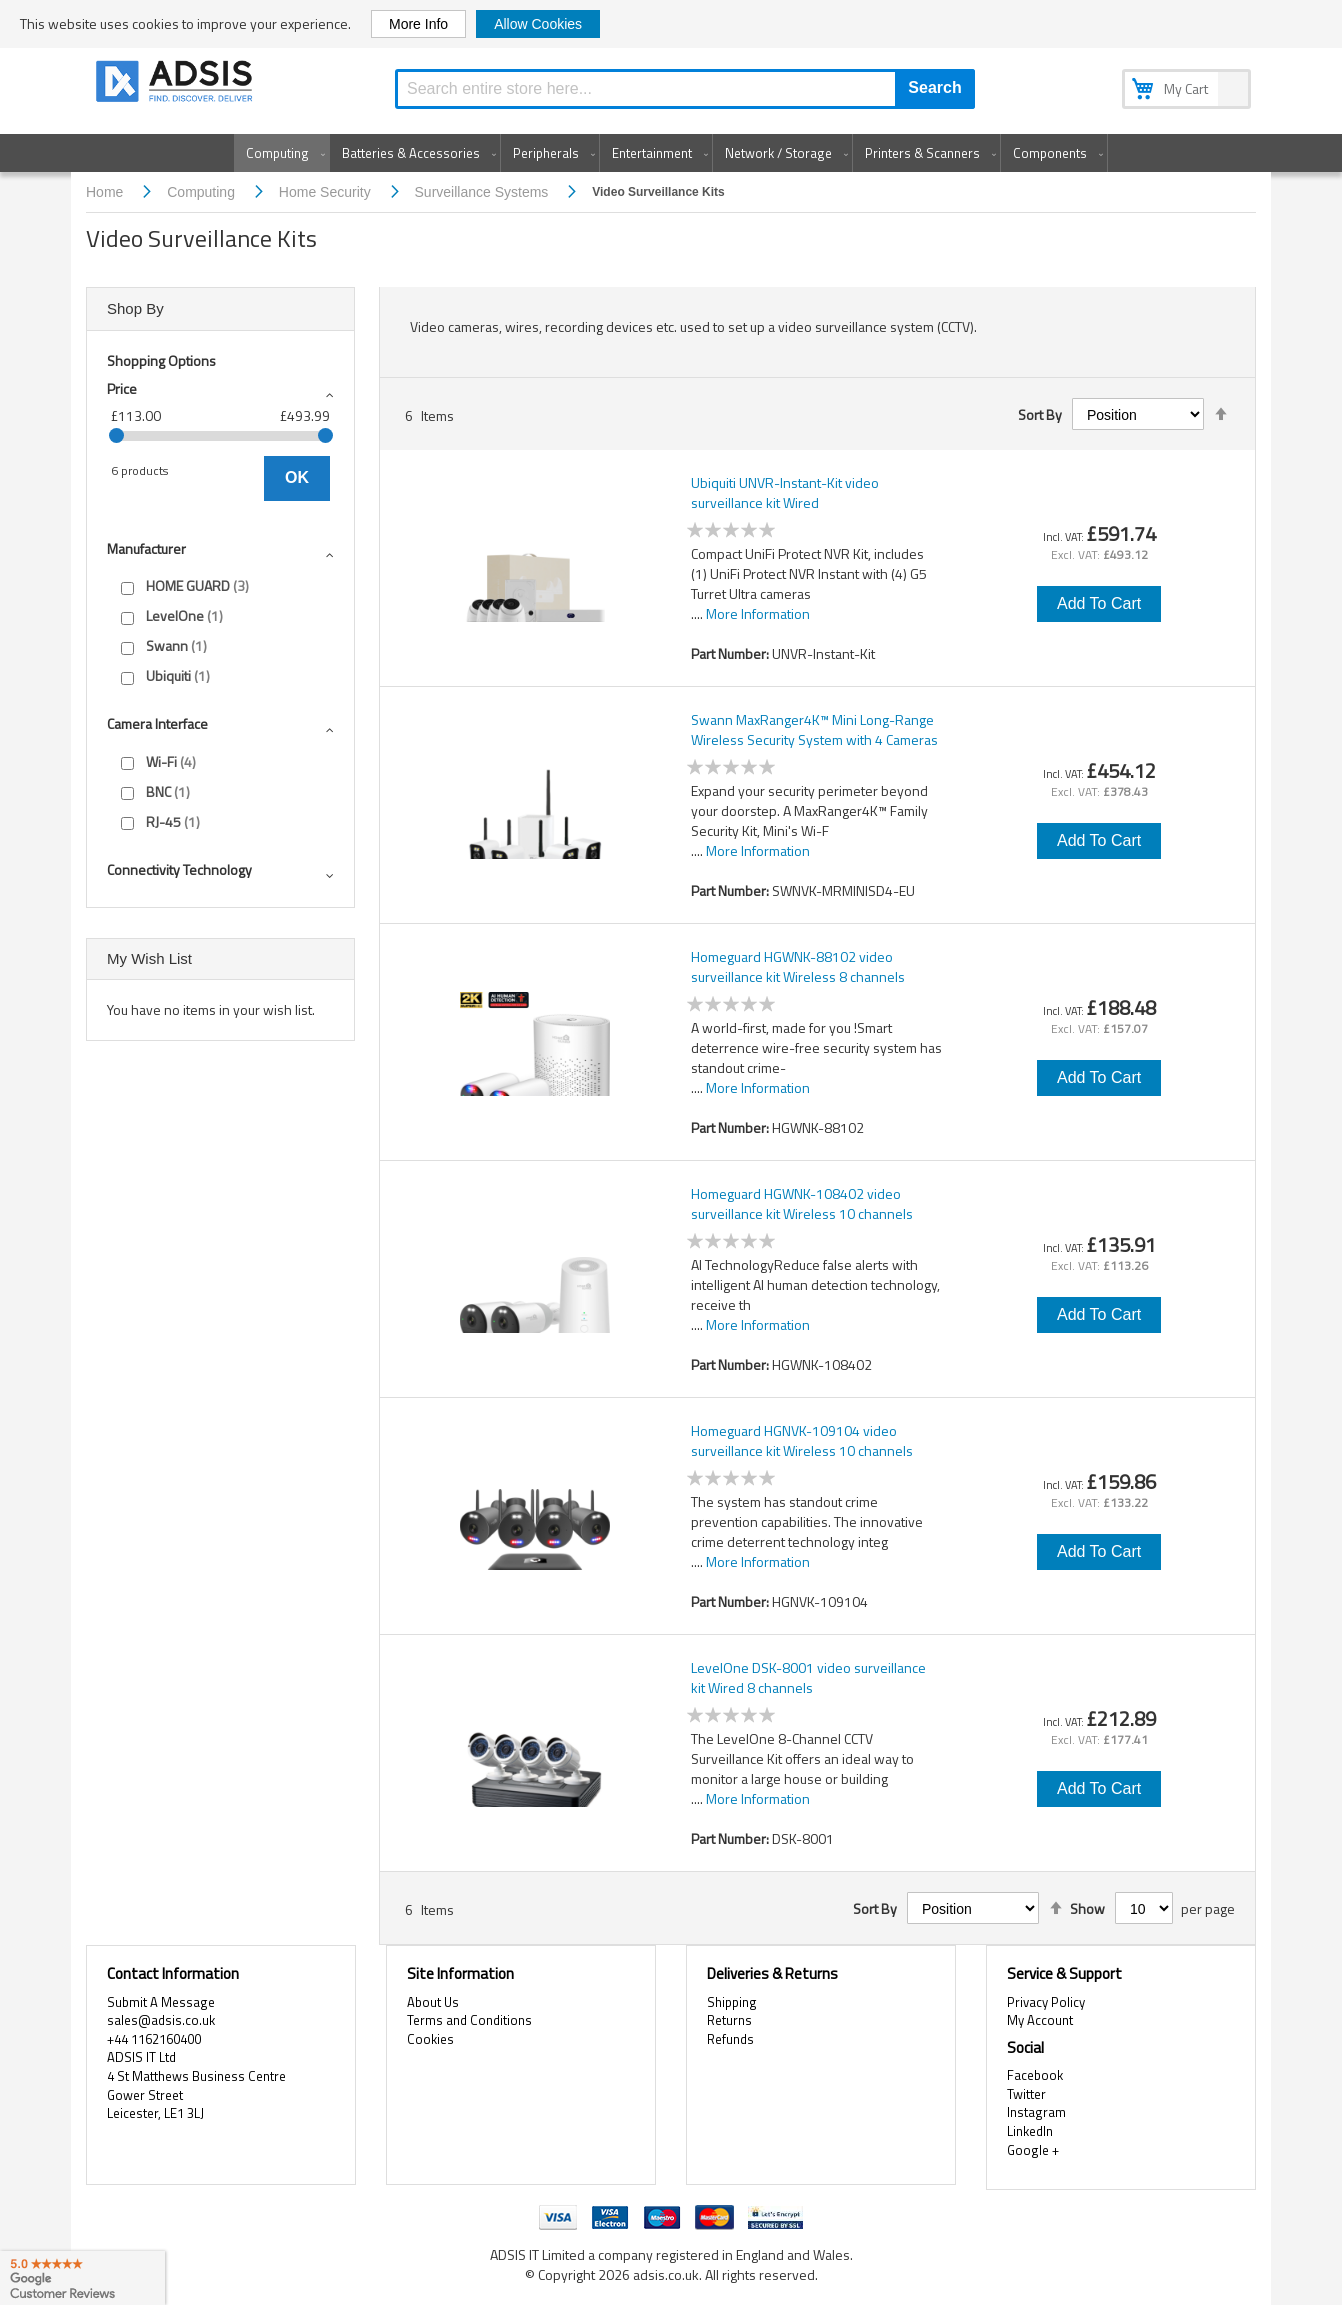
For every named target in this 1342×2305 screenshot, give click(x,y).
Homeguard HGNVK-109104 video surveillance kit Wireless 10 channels (802, 1441)
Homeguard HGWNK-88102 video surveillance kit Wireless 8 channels (798, 967)
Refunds (730, 2039)
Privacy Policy (1046, 2002)
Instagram (1036, 2112)
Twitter (1026, 2094)
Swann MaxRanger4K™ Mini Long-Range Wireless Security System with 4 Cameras (814, 730)
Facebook (1035, 2075)
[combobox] (685, 89)
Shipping (732, 2002)
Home (106, 192)
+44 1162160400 (154, 2039)
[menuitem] (281, 153)
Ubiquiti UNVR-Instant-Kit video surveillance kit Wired (785, 493)
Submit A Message (161, 2002)
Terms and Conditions (469, 2020)
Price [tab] (122, 388)
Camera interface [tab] (157, 723)
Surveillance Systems (484, 192)
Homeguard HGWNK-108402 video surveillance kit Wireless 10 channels (802, 1204)
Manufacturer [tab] (146, 548)
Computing (203, 192)
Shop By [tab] (135, 308)
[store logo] (176, 84)
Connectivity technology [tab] (179, 869)
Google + (1033, 2150)
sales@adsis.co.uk (161, 2020)
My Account (1040, 2020)
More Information (758, 613)
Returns (729, 2020)
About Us (433, 2002)
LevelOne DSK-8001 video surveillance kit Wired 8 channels (808, 1678)
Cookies (430, 2039)
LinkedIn (1030, 2131)
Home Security (327, 192)
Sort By (1040, 415)
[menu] (671, 153)
